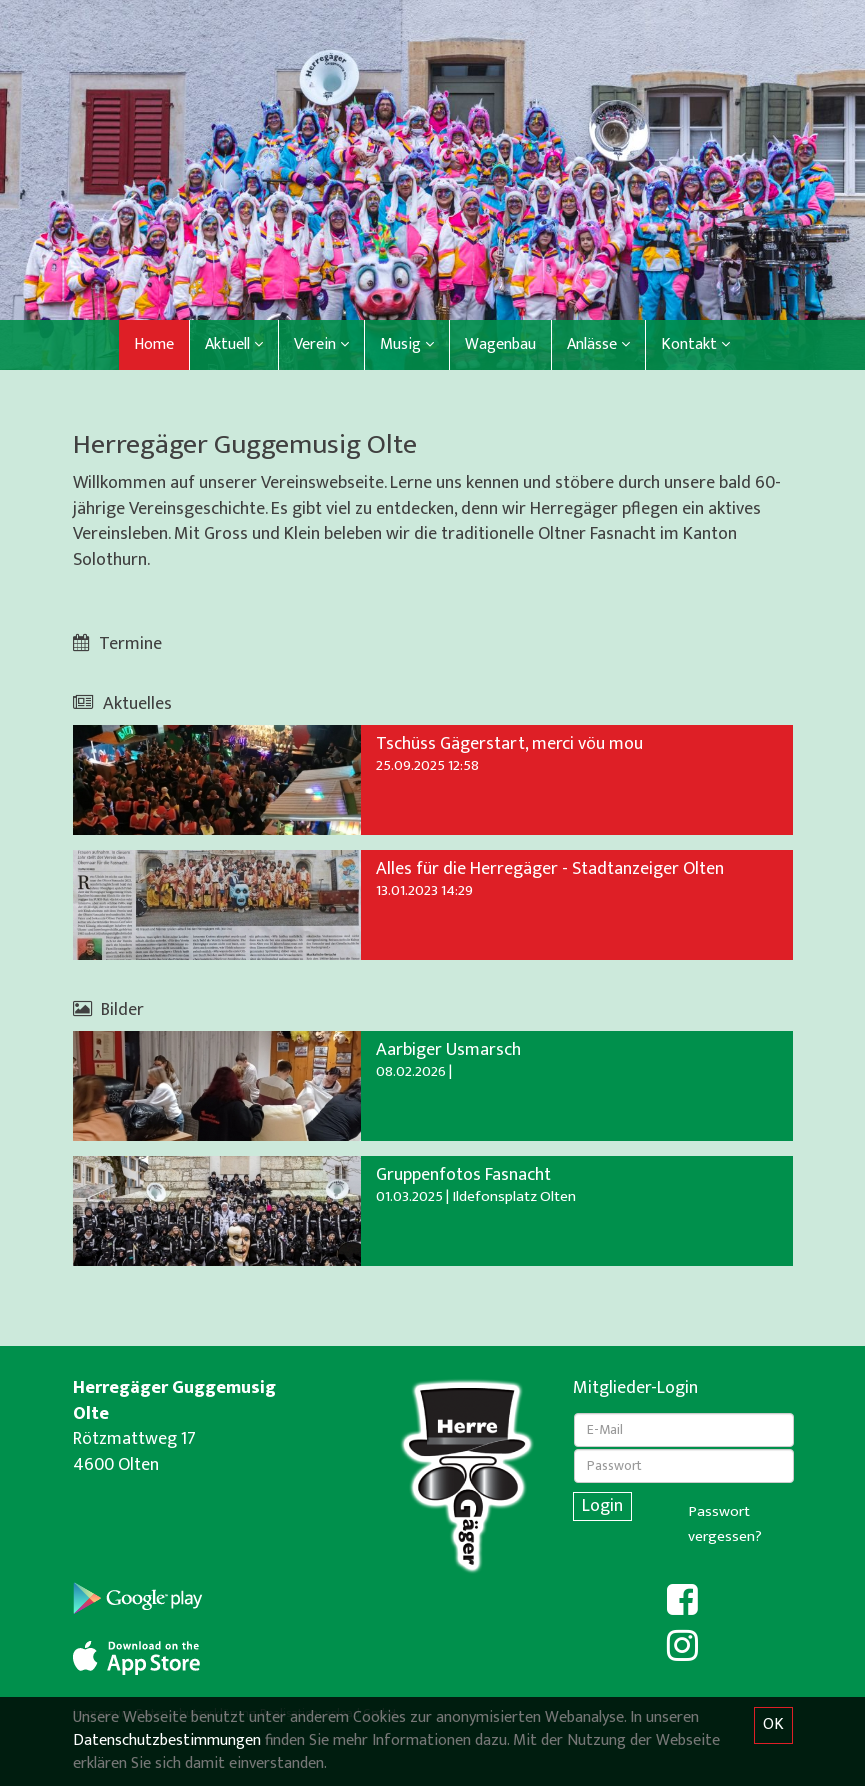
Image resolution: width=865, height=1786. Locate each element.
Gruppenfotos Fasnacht (463, 1175)
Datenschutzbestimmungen (167, 1740)
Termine (117, 644)
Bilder (108, 1010)
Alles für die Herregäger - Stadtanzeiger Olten (550, 869)
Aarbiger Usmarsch (448, 1050)
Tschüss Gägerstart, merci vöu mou (509, 744)
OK (773, 1724)
